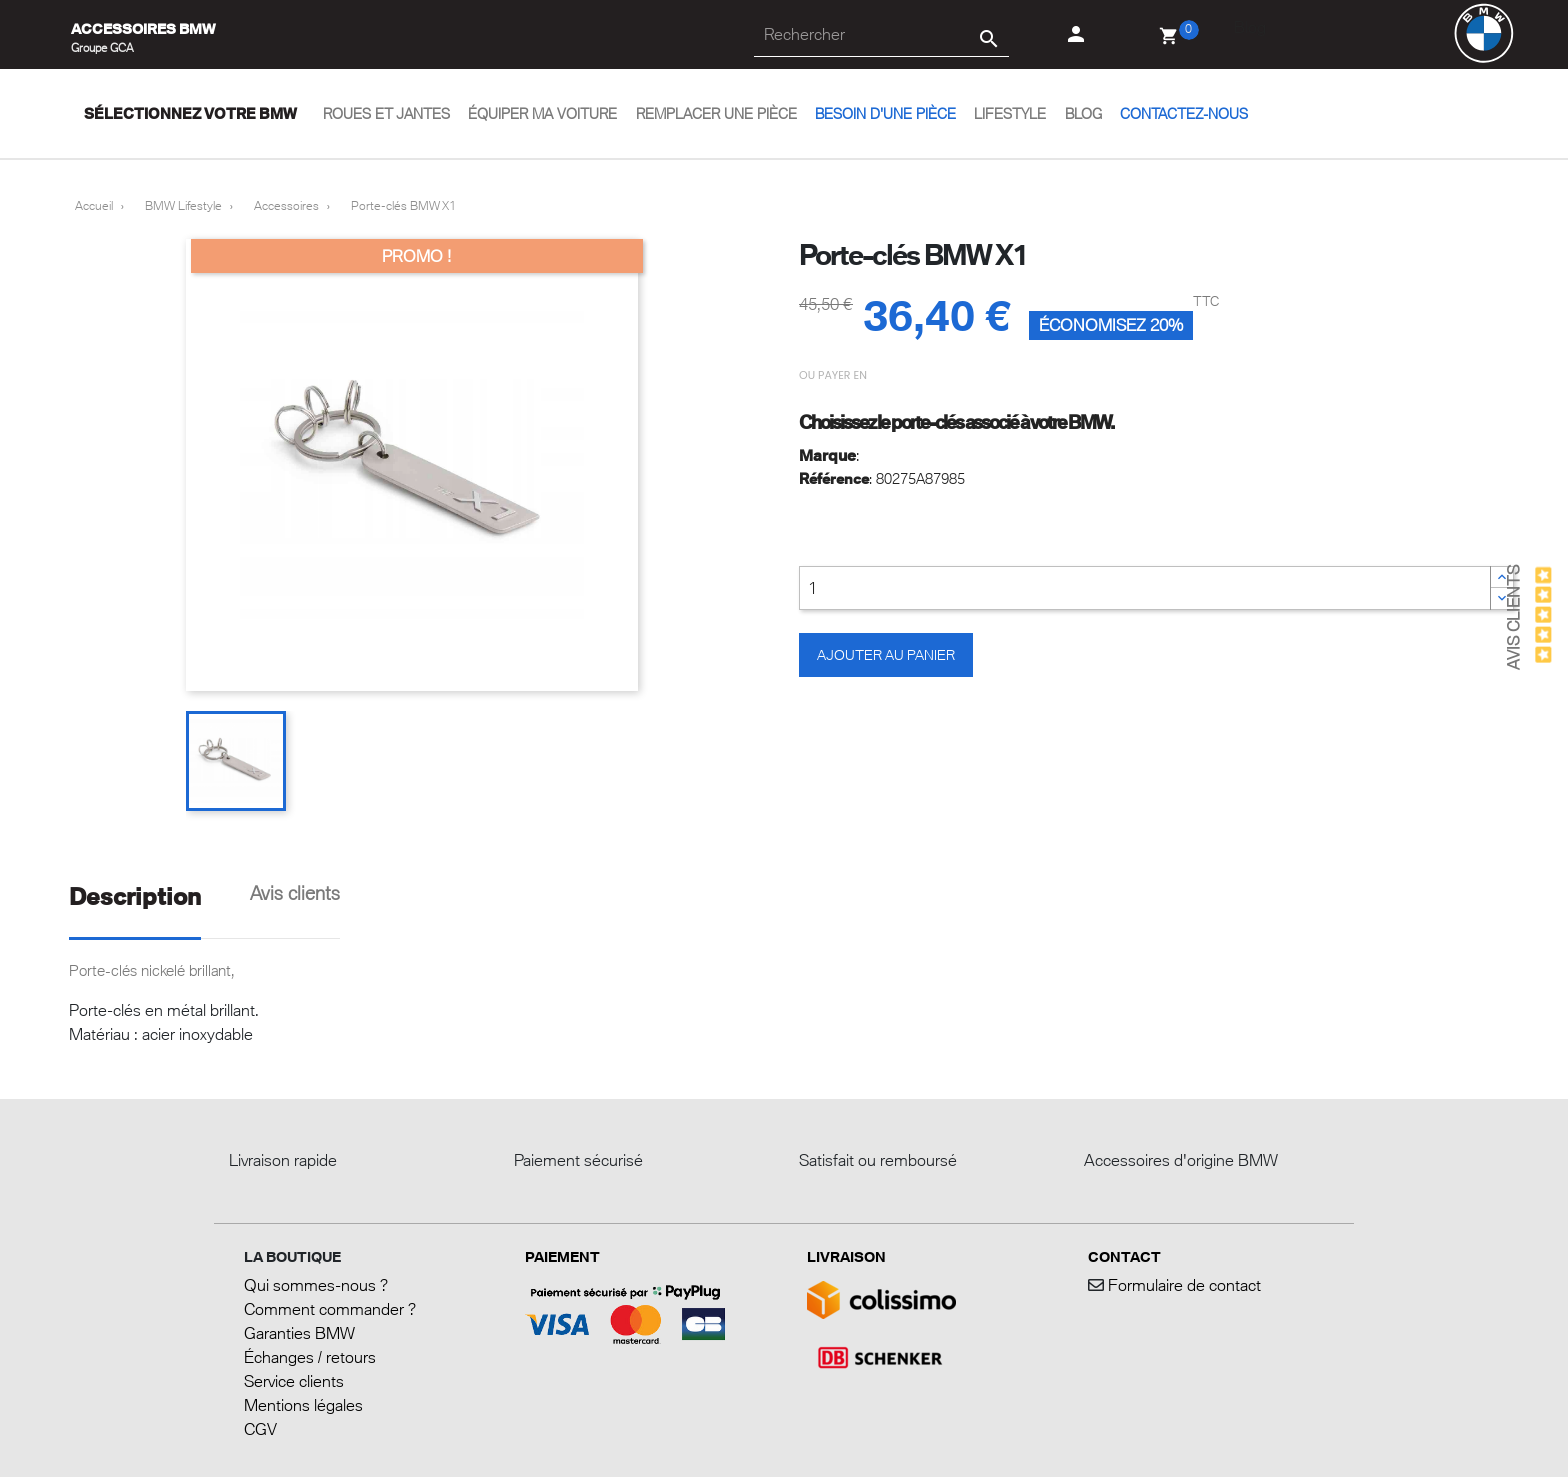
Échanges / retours (310, 1357)
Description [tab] (135, 896)
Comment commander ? (330, 1309)
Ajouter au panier (886, 655)
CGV (260, 1429)
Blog (1250, 27)
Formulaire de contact (1182, 1285)
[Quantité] (1145, 588)
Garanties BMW (299, 1333)
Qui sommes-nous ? (316, 1285)
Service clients (294, 1381)
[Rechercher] (881, 34)
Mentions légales (303, 1405)
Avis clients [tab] (295, 893)
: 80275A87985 (882, 478)
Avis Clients (1513, 617)
